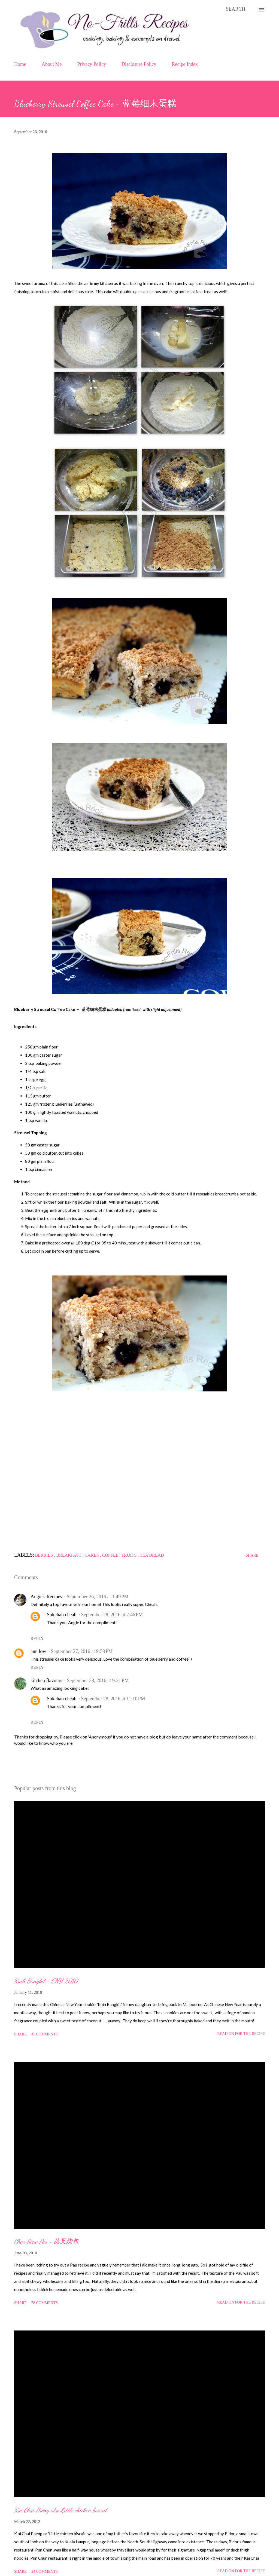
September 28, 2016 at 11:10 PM (113, 1698)
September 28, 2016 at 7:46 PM (112, 1614)
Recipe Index (185, 64)
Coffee (111, 1555)
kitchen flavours (46, 1680)
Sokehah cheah (61, 1614)
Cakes (92, 1555)
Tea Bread (152, 1555)
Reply (37, 1638)
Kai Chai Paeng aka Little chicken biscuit (60, 2510)
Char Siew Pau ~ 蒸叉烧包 (46, 2241)
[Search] (235, 9)
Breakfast (69, 1555)
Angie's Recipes (46, 1596)
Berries (44, 1555)
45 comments (44, 2034)
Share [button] (252, 1555)
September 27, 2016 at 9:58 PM (82, 1651)
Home (20, 64)
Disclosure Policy (139, 64)
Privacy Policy (91, 64)
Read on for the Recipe (241, 2034)
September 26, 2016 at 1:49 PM (98, 1596)
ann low (38, 1651)
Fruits (130, 1555)
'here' (137, 1009)
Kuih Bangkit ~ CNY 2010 (46, 1981)
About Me (52, 64)
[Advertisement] (139, 1481)
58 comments (44, 2303)
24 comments (44, 2571)
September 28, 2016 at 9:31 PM (98, 1680)
